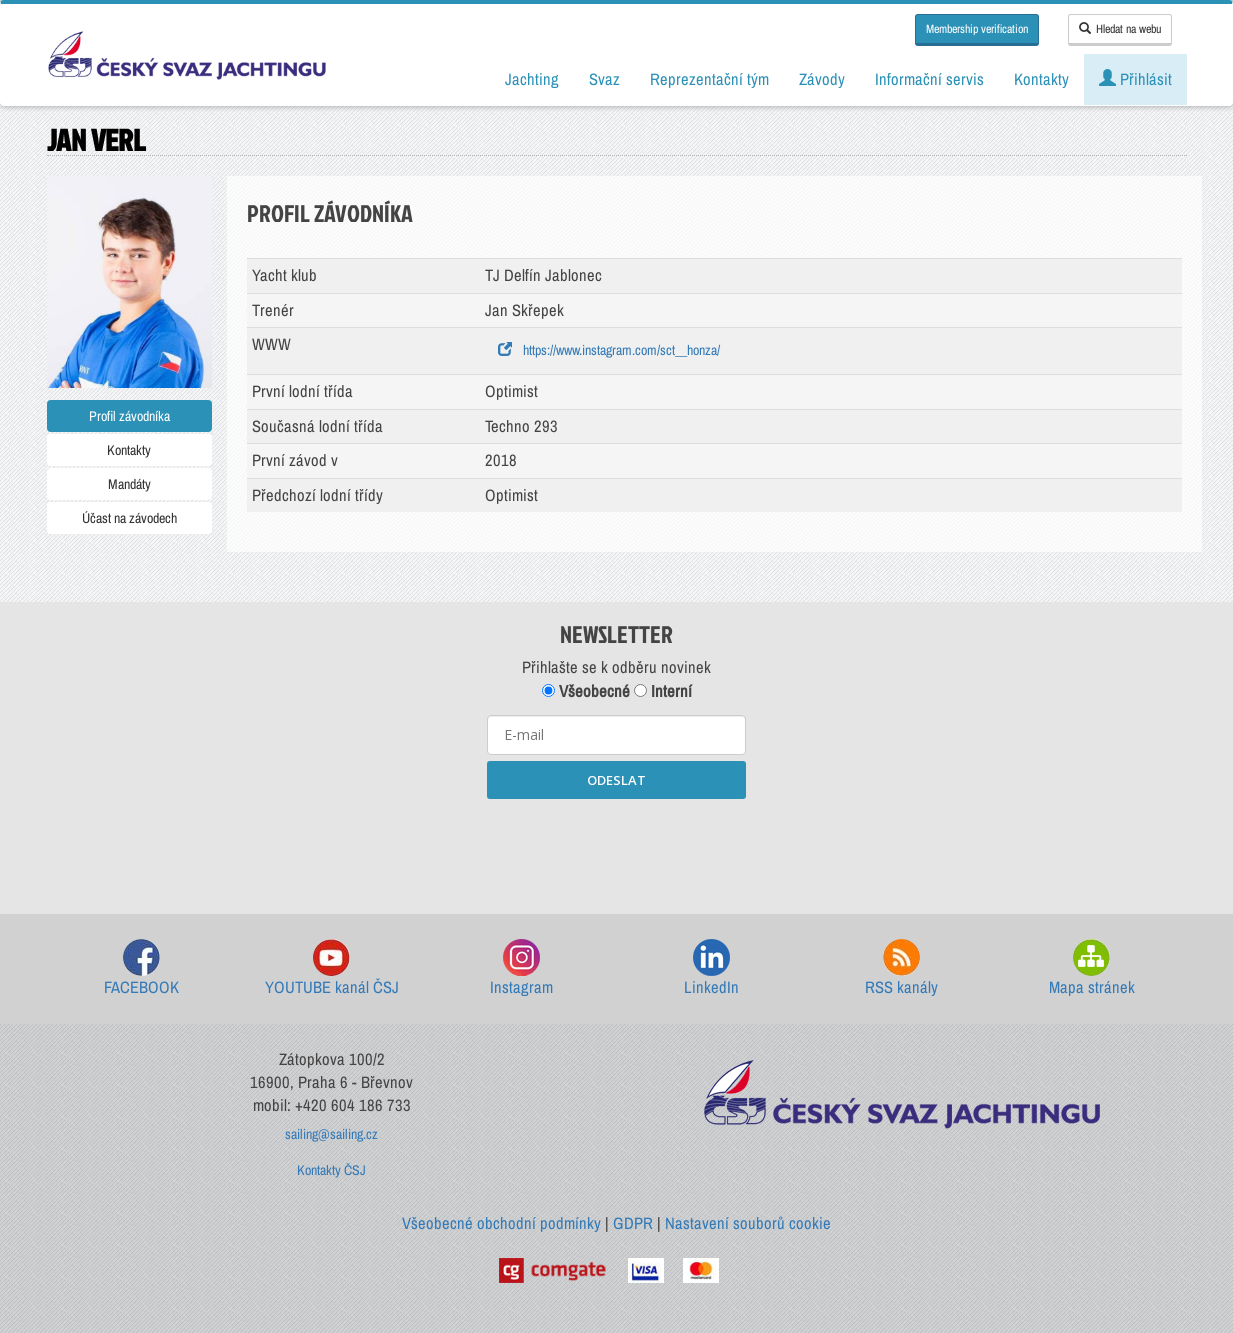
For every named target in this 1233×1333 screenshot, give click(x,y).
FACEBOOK (141, 968)
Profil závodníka (129, 416)
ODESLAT (616, 780)
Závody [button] (822, 79)
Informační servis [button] (929, 79)
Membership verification (977, 29)
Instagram (521, 968)
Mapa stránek (1092, 968)
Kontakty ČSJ (331, 1170)
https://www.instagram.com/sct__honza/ (609, 350)
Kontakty (129, 450)
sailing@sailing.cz (331, 1134)
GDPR (633, 1223)
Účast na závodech (129, 518)
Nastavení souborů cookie (748, 1223)
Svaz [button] (604, 79)
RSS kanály (901, 968)
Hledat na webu (1120, 29)
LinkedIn (711, 968)
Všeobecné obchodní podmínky (501, 1223)
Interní (663, 691)
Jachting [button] (532, 79)
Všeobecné (586, 691)
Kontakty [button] (1041, 79)
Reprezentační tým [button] (709, 79)
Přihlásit (1135, 79)
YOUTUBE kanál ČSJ (332, 968)
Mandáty (129, 484)
